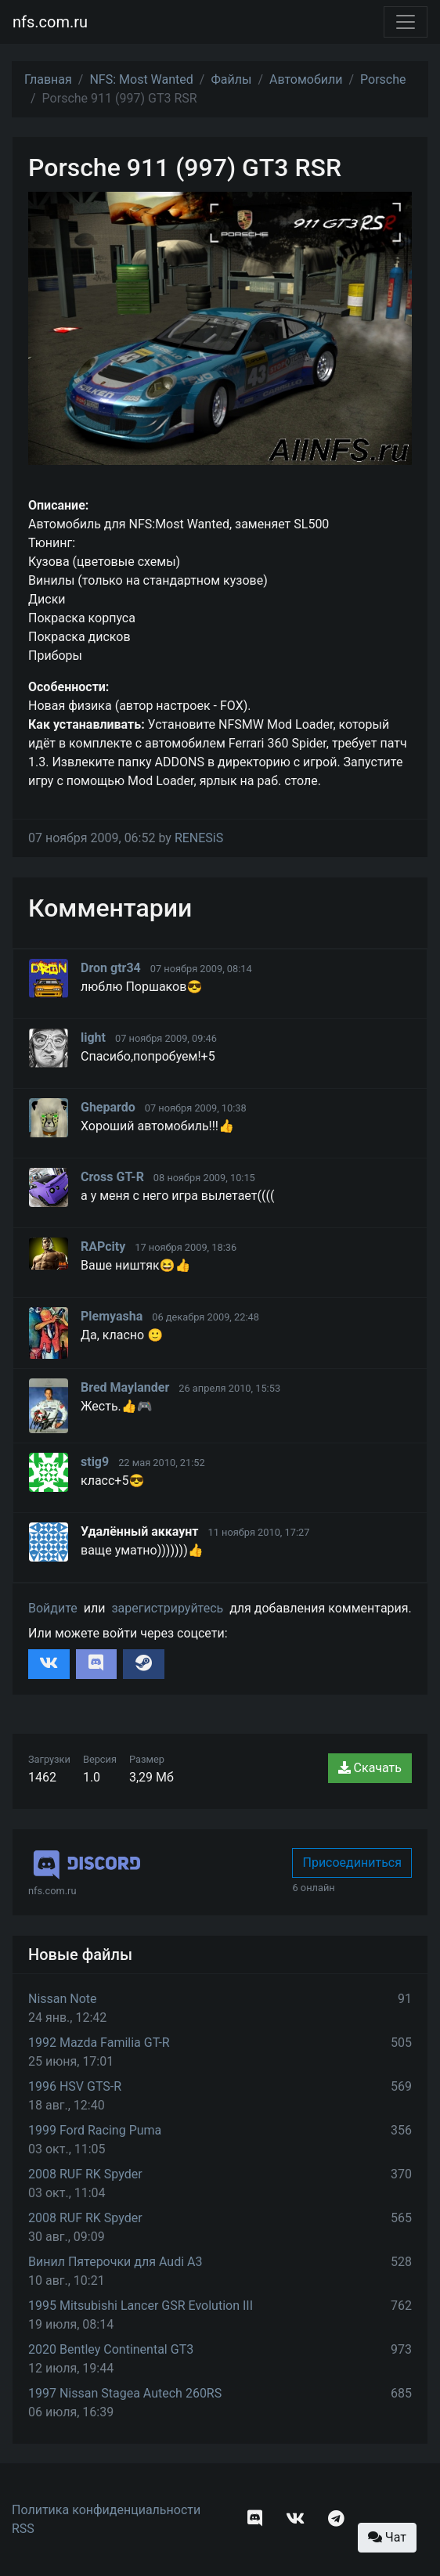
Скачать (370, 1767)
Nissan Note (62, 1998)
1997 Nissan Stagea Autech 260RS (125, 2393)
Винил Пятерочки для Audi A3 (115, 2261)
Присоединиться (352, 1862)
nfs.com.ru (50, 22)
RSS (23, 2528)
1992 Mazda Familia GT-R (99, 2042)
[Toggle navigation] (405, 22)
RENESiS (199, 837)
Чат (387, 2537)
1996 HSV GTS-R (74, 2086)
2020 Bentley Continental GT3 (110, 2349)
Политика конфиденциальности (106, 2509)
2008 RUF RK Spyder (85, 2174)
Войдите (53, 1608)
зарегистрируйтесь (167, 1608)
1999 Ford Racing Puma (94, 2130)
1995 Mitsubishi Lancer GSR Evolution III (140, 2305)
